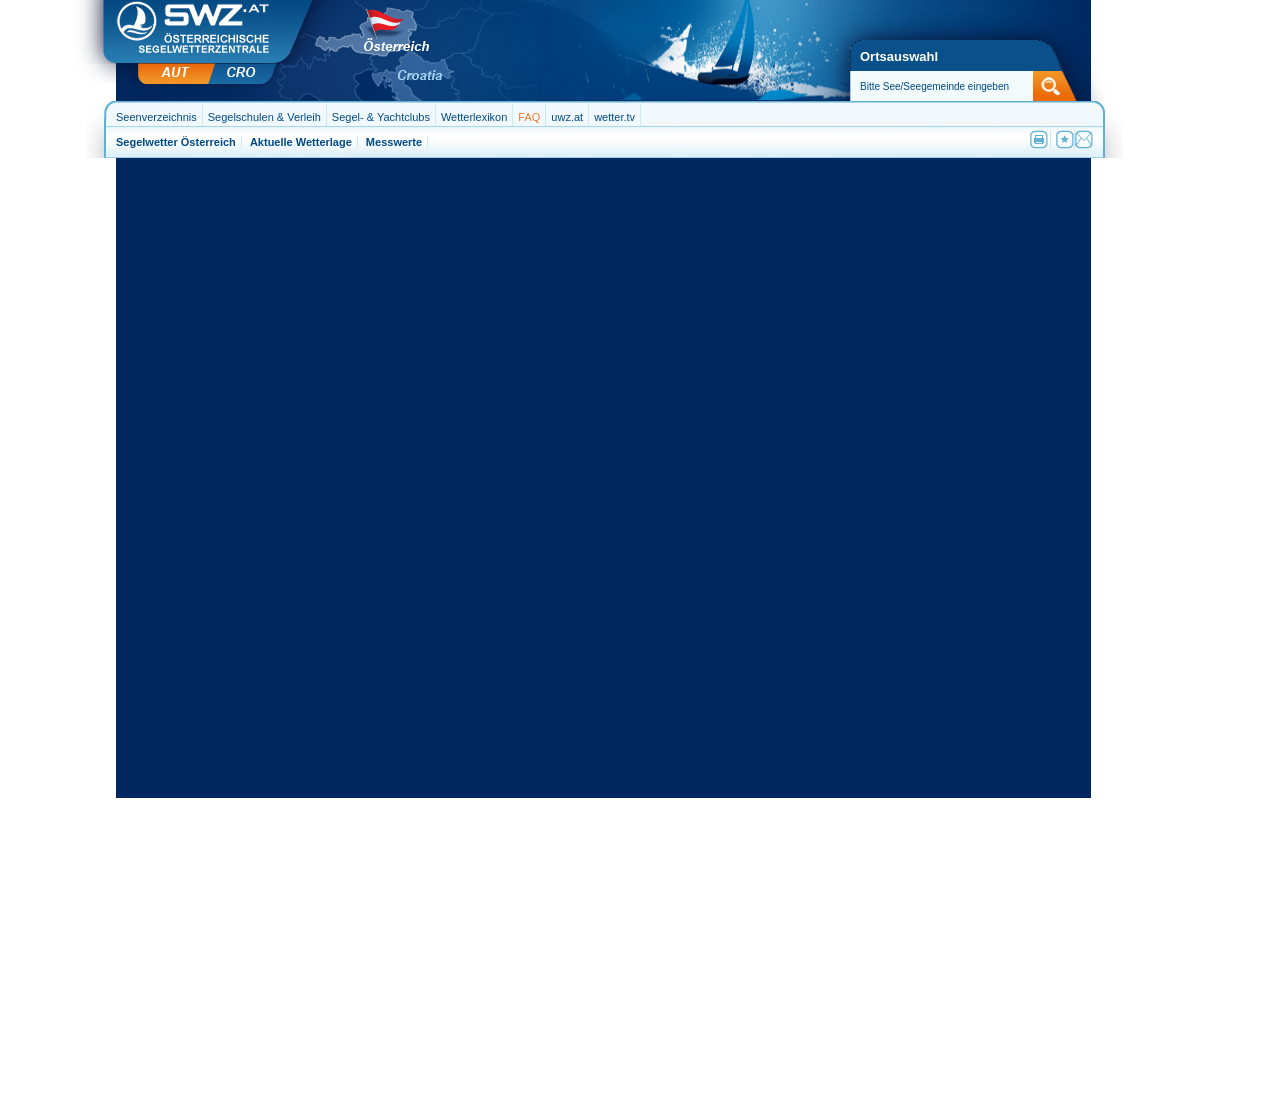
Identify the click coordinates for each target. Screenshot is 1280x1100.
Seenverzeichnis (156, 117)
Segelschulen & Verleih (264, 117)
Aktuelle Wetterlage (301, 142)
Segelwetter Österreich (176, 142)
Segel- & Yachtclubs (381, 117)
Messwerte (394, 142)
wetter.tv (614, 117)
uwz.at (567, 117)
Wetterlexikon (474, 117)
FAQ (529, 117)
